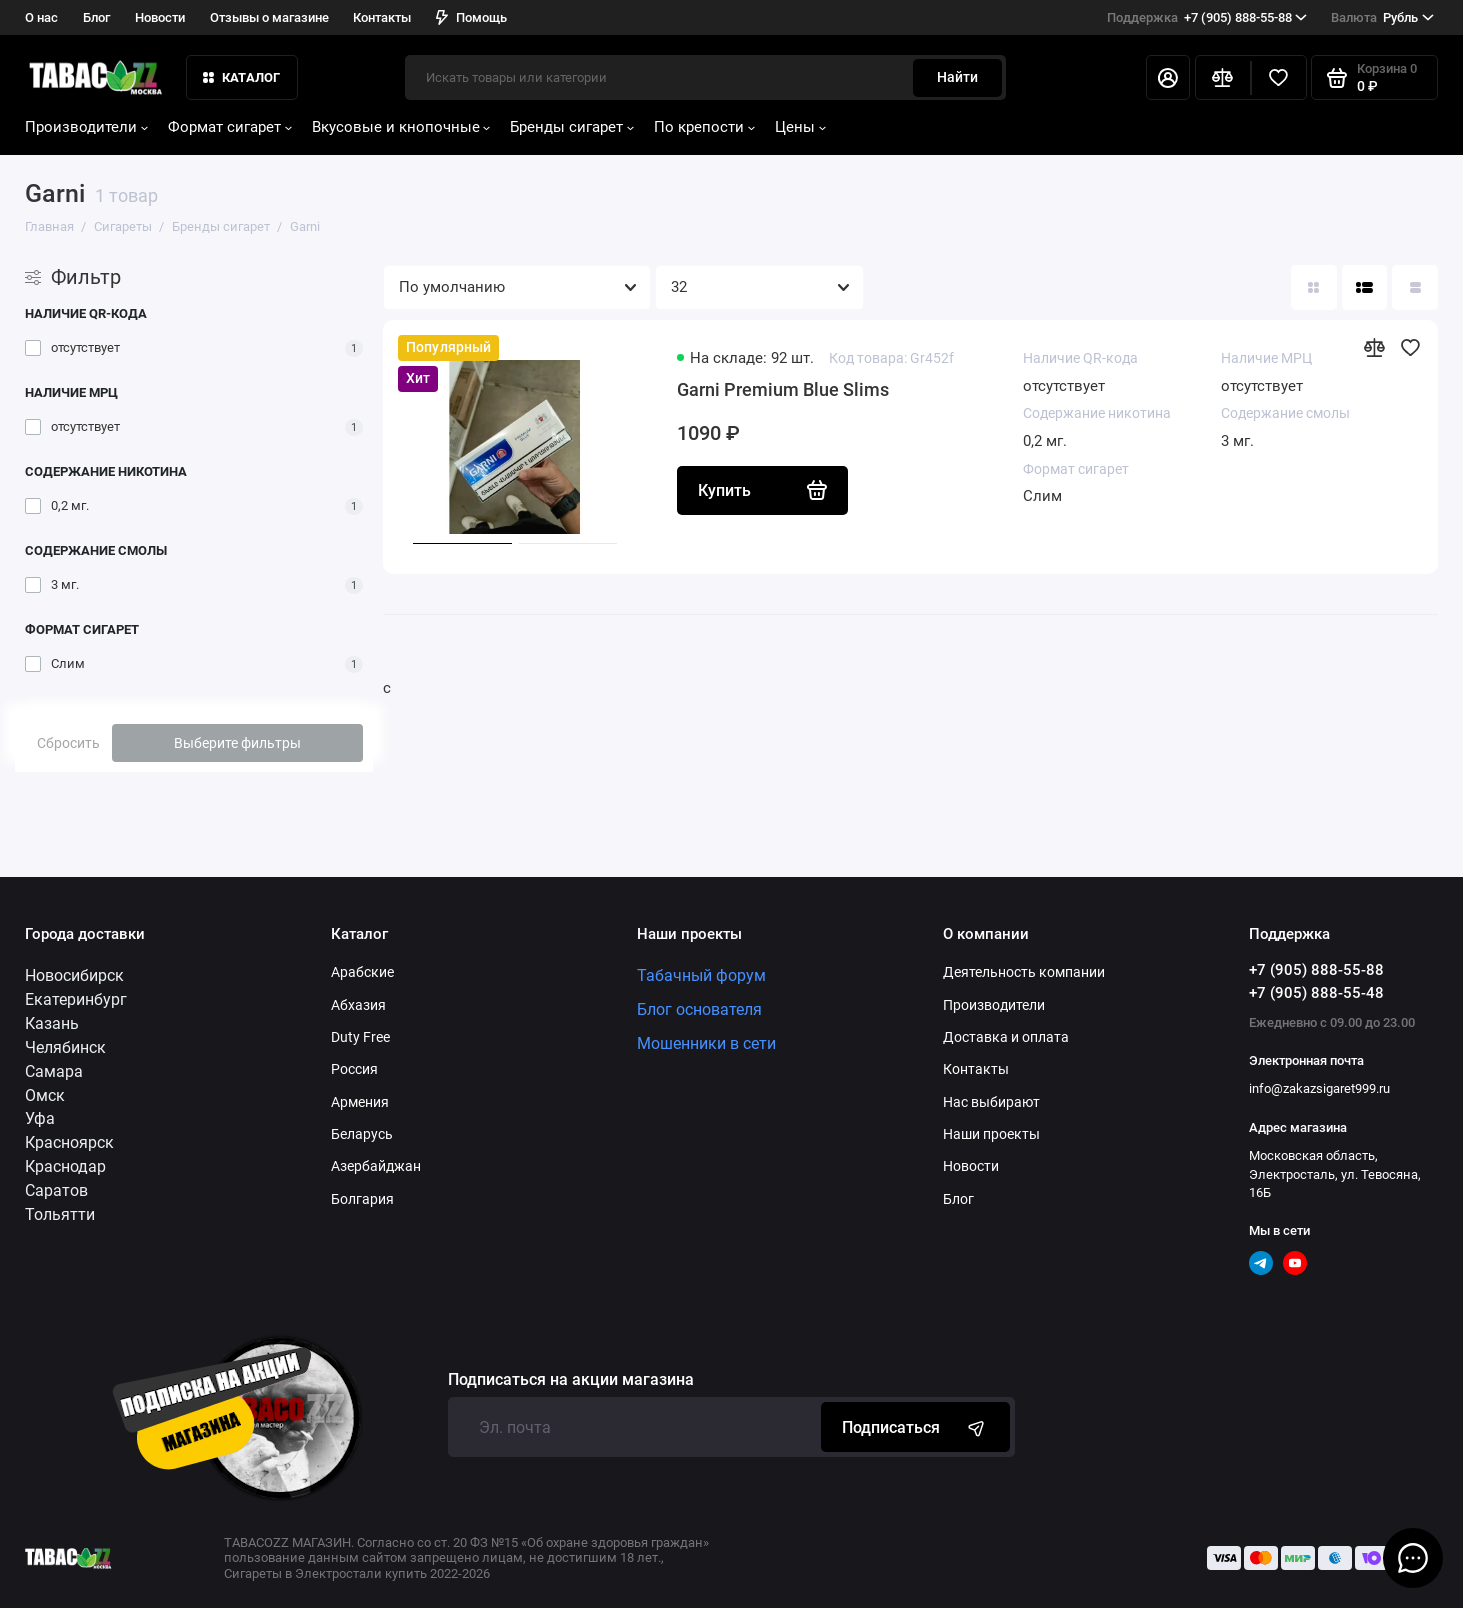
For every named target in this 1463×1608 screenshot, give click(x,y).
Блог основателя (699, 1009)
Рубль (1382, 18)
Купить (762, 490)
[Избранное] (1279, 78)
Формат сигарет (230, 127)
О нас (41, 17)
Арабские (362, 972)
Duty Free (360, 1037)
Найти (957, 77)
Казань (52, 1023)
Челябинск (65, 1047)
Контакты (382, 17)
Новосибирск (74, 975)
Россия (354, 1069)
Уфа (40, 1118)
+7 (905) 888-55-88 (1207, 18)
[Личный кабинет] (1168, 78)
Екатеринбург (76, 999)
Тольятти (60, 1214)
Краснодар (65, 1166)
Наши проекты (991, 1134)
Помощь (471, 17)
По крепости (704, 127)
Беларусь (362, 1134)
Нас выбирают (991, 1102)
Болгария (362, 1199)
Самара (54, 1071)
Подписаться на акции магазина (571, 1380)
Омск (45, 1095)
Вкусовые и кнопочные (401, 127)
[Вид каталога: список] (1365, 288)
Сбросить (68, 743)
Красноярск (69, 1142)
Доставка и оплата (1006, 1037)
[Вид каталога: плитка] (1314, 288)
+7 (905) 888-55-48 (1316, 993)
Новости (160, 17)
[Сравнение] (1223, 78)
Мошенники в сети (706, 1043)
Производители (86, 127)
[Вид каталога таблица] (1415, 288)
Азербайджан (376, 1166)
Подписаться (915, 1427)
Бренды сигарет (572, 127)
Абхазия (358, 1005)
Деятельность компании (1024, 972)
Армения (360, 1102)
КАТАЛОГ (242, 77)
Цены (800, 127)
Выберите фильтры (237, 743)
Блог (96, 17)
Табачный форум (701, 975)
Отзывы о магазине (269, 17)
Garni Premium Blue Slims (783, 389)
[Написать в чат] (1413, 1558)
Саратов (56, 1190)
